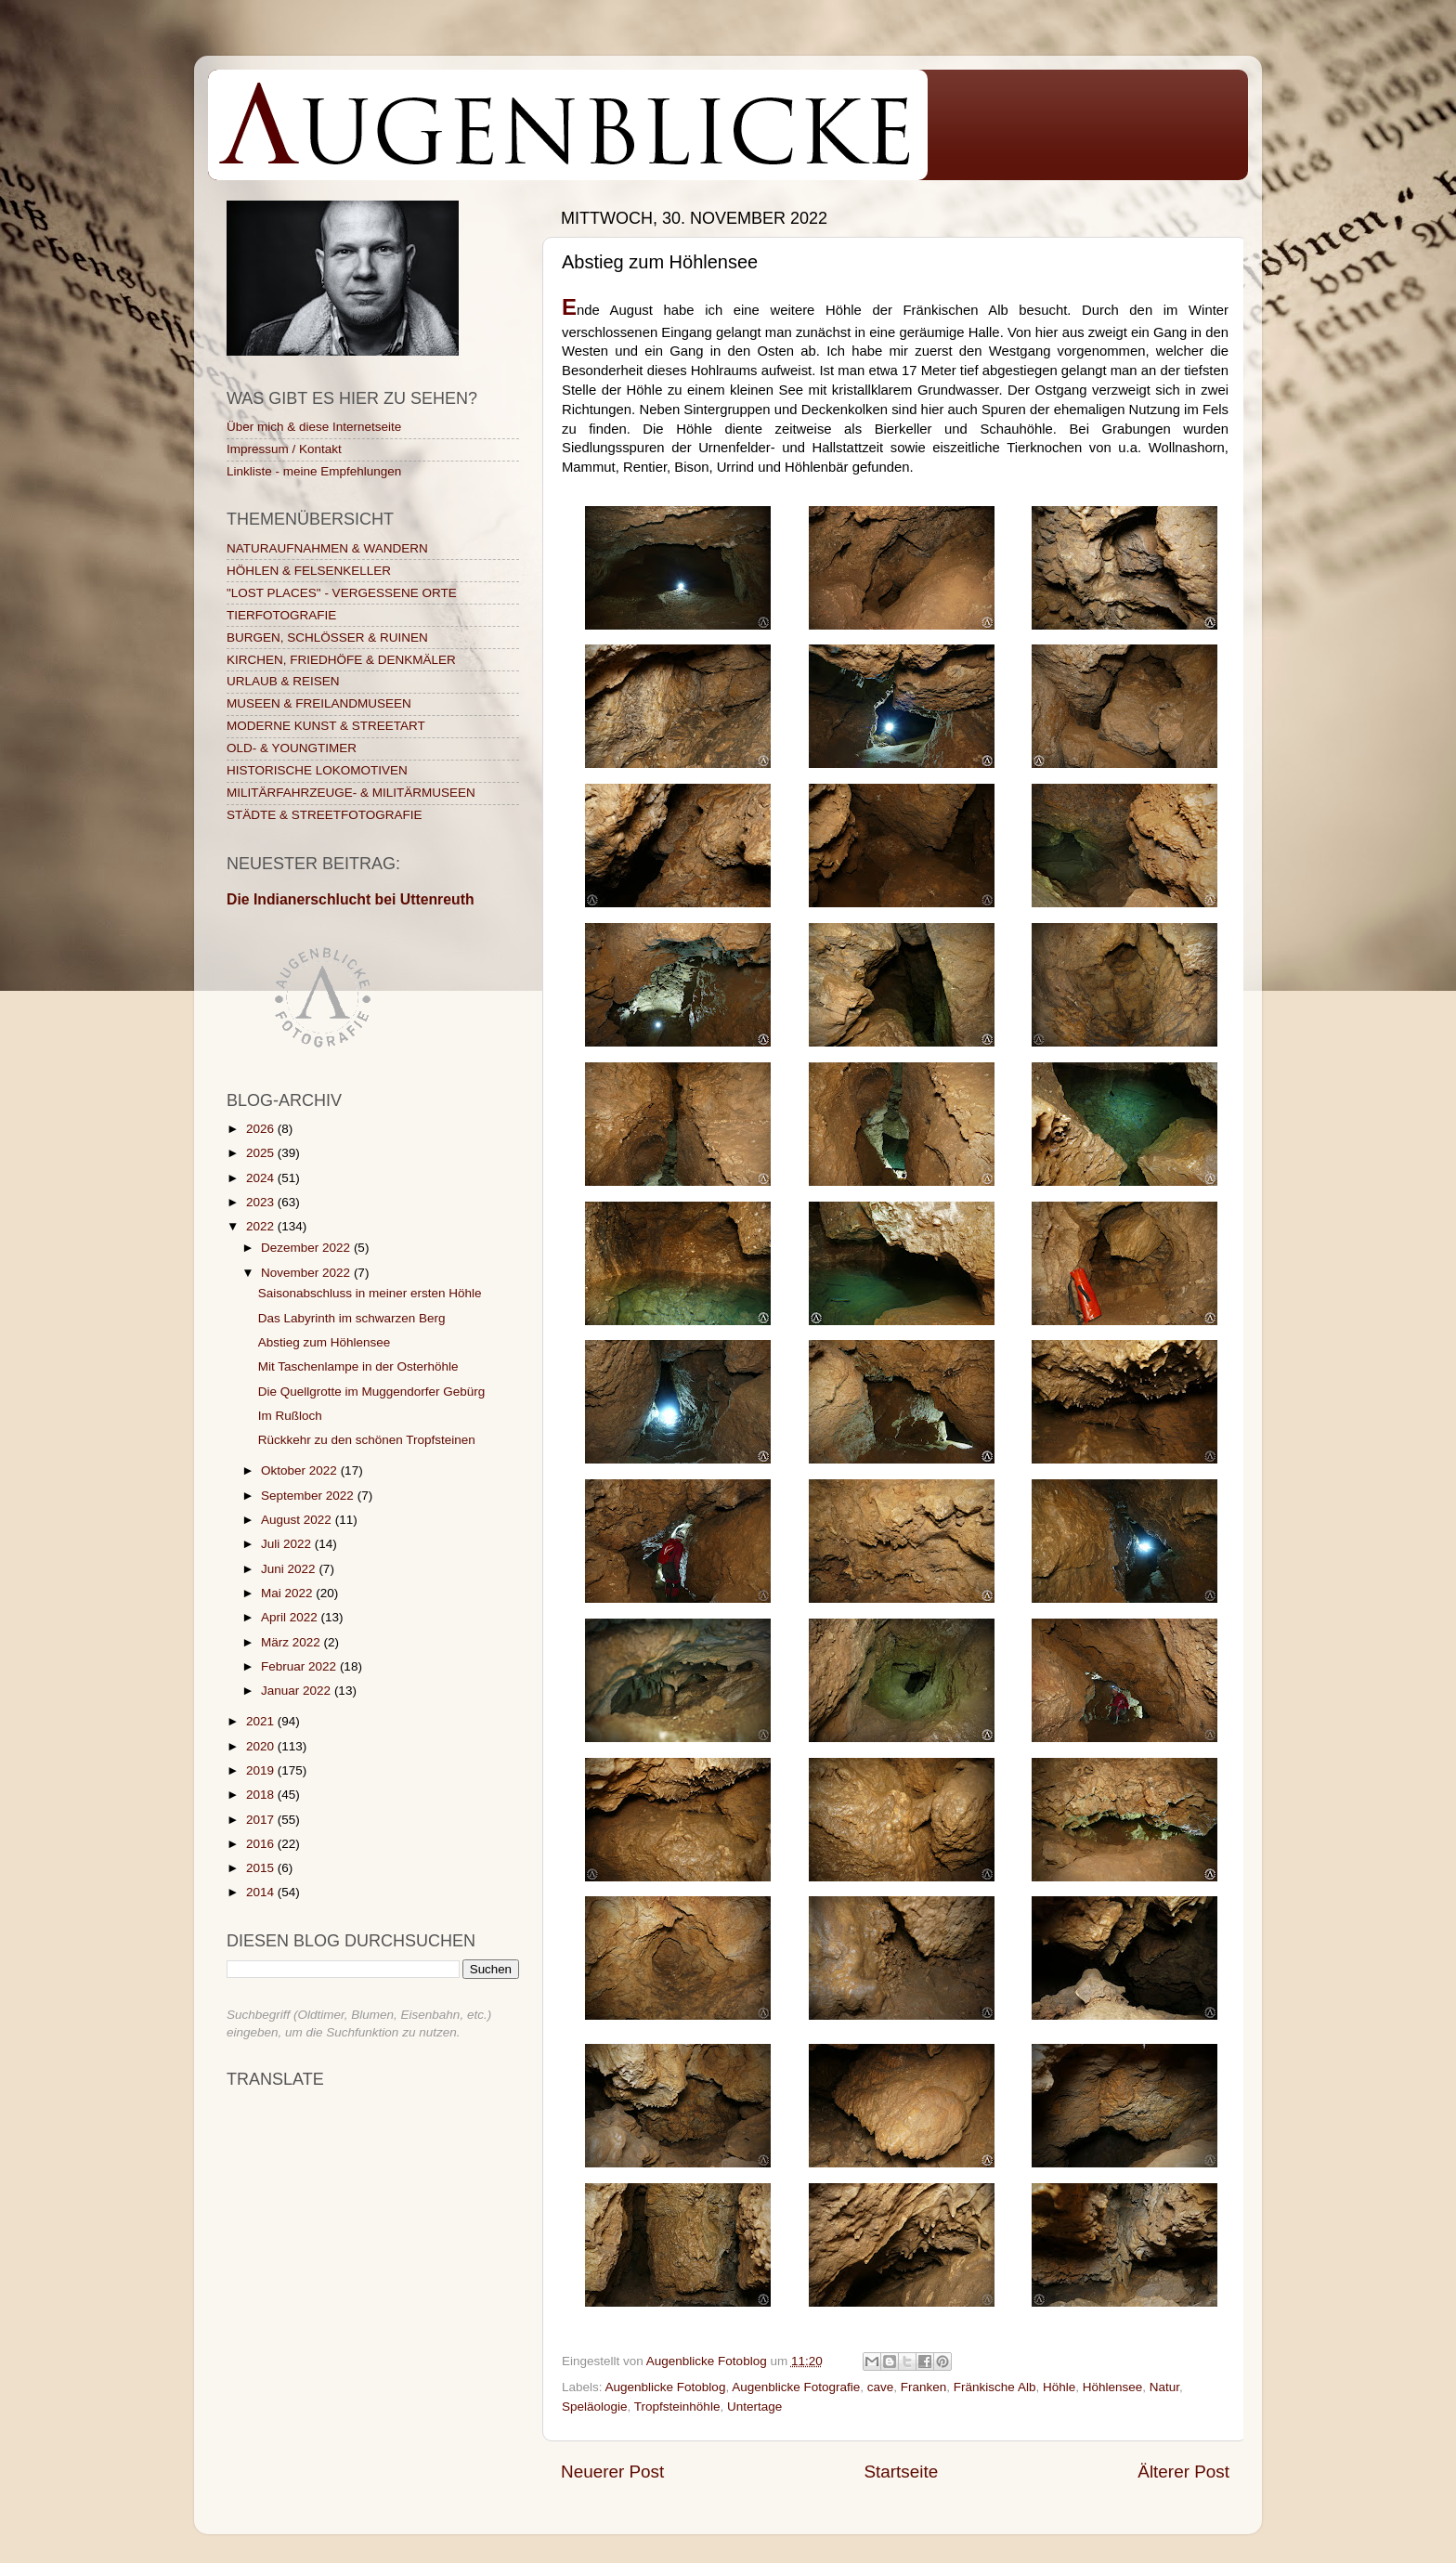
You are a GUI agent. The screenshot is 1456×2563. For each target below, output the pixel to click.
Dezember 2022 (307, 1248)
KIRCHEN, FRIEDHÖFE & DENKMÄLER (341, 660)
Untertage (754, 2406)
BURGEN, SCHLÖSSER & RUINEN (327, 637)
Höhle (1059, 2387)
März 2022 (292, 1642)
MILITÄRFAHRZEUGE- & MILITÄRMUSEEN (351, 793)
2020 (262, 1746)
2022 (262, 1226)
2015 (262, 1868)
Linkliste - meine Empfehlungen (314, 471)
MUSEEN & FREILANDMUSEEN (319, 703)
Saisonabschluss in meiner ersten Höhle (370, 1293)
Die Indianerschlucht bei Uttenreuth (350, 899)
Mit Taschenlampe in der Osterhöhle (358, 1366)
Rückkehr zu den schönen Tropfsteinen (366, 1440)
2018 (262, 1795)
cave (880, 2387)
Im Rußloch (290, 1416)
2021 (262, 1721)
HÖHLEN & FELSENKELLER (309, 571)
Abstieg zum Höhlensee (324, 1342)
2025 (262, 1153)
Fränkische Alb (995, 2387)
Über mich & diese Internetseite (314, 427)
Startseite (901, 2471)
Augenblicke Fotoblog (665, 2387)
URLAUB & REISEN (283, 681)
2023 (262, 1202)
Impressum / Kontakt (284, 449)
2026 (262, 1129)
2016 (262, 1844)
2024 (262, 1178)
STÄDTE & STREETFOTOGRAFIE (324, 815)
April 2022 (291, 1617)
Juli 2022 (288, 1544)
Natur (1164, 2387)
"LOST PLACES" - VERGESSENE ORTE (342, 593)
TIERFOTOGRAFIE (281, 615)
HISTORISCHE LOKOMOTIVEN (317, 770)
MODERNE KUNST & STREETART (326, 726)
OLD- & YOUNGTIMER (292, 748)
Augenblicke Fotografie (796, 2387)
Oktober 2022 (301, 1470)
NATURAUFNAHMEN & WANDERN (327, 548)
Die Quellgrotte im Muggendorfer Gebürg (372, 1392)
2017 (262, 1820)
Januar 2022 (297, 1691)
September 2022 (309, 1496)
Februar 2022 (300, 1666)
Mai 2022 (288, 1593)
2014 (262, 1892)
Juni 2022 (289, 1569)
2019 (262, 1770)
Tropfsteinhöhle (677, 2406)
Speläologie (595, 2406)
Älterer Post (1183, 2471)
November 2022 (307, 1273)
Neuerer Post (612, 2471)
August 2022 (298, 1520)
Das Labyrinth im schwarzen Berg (352, 1318)
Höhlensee (1113, 2387)
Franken (924, 2387)
